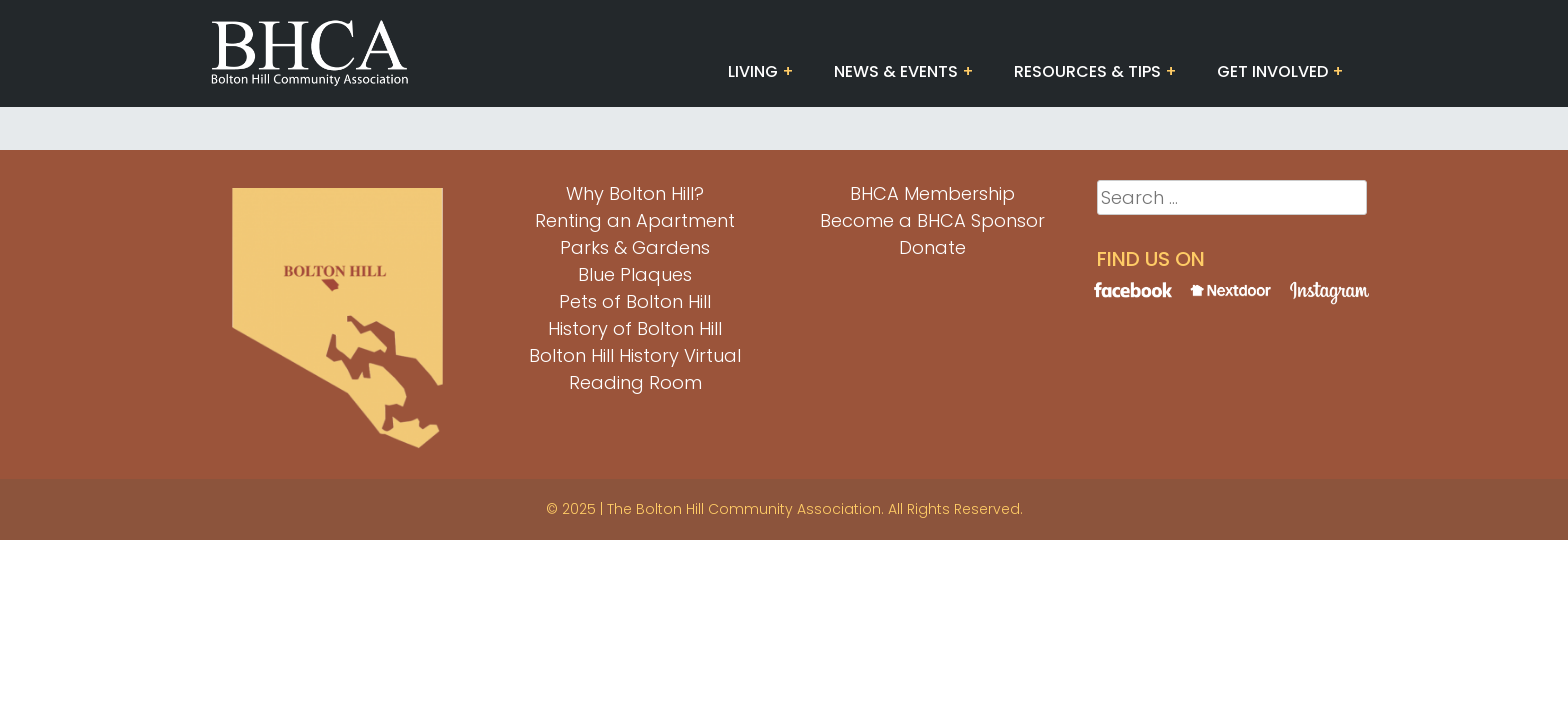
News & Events (896, 71)
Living (753, 71)
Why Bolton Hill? (635, 193)
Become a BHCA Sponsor (932, 220)
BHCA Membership (932, 193)
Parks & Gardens (635, 247)
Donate (932, 247)
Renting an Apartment (635, 220)
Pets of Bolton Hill (635, 301)
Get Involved (1272, 71)
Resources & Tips (1087, 71)
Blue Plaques (635, 274)
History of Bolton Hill (635, 328)
